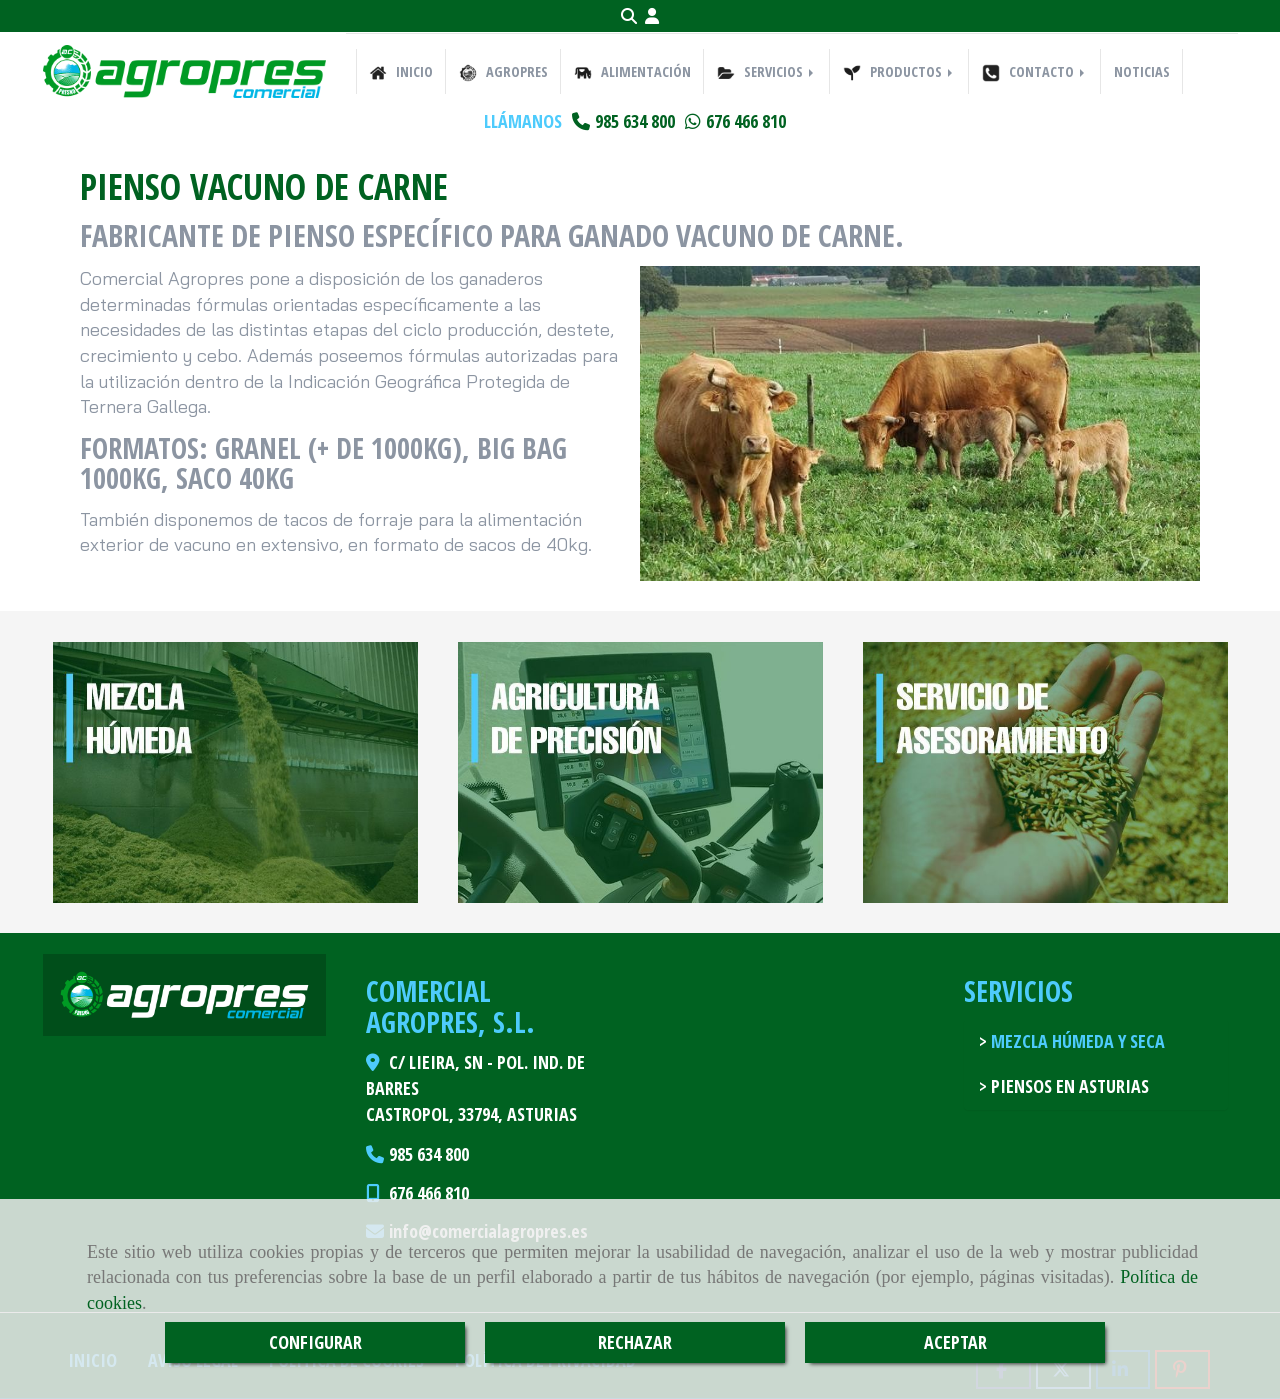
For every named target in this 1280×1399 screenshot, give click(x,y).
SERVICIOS (767, 72)
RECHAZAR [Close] (635, 1342)
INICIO (401, 72)
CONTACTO (1035, 72)
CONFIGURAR (315, 1342)
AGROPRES (503, 72)
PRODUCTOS (899, 72)
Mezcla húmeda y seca (1076, 1041)
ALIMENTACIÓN (632, 72)
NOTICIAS (1142, 71)
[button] (652, 16)
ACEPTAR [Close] (955, 1342)
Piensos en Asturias (1068, 1086)
